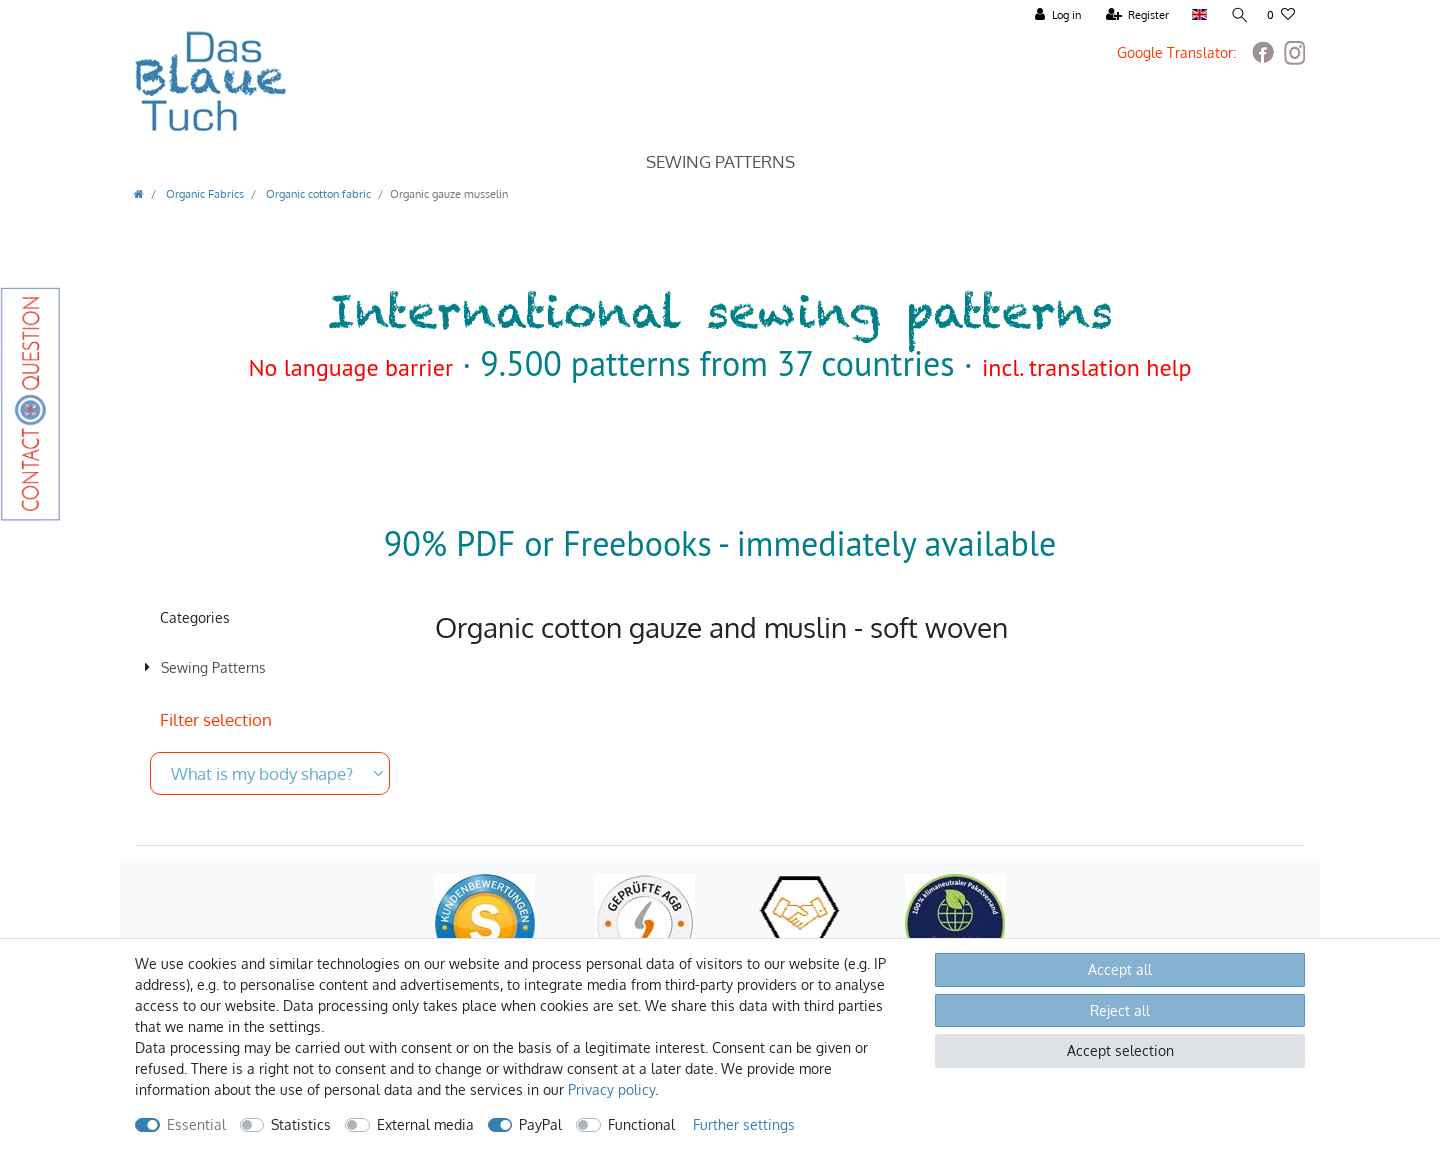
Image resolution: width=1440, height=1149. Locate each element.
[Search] (1236, 15)
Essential (196, 1124)
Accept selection (1120, 1050)
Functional (641, 1124)
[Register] (1136, 15)
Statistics (301, 1124)
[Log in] (1056, 15)
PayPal (540, 1124)
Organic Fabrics (203, 193)
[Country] (1197, 15)
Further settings (744, 1124)
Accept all (1120, 969)
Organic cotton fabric (317, 193)
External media (425, 1124)
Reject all (1120, 1010)
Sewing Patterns (720, 161)
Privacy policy (611, 1089)
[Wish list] (1281, 15)
